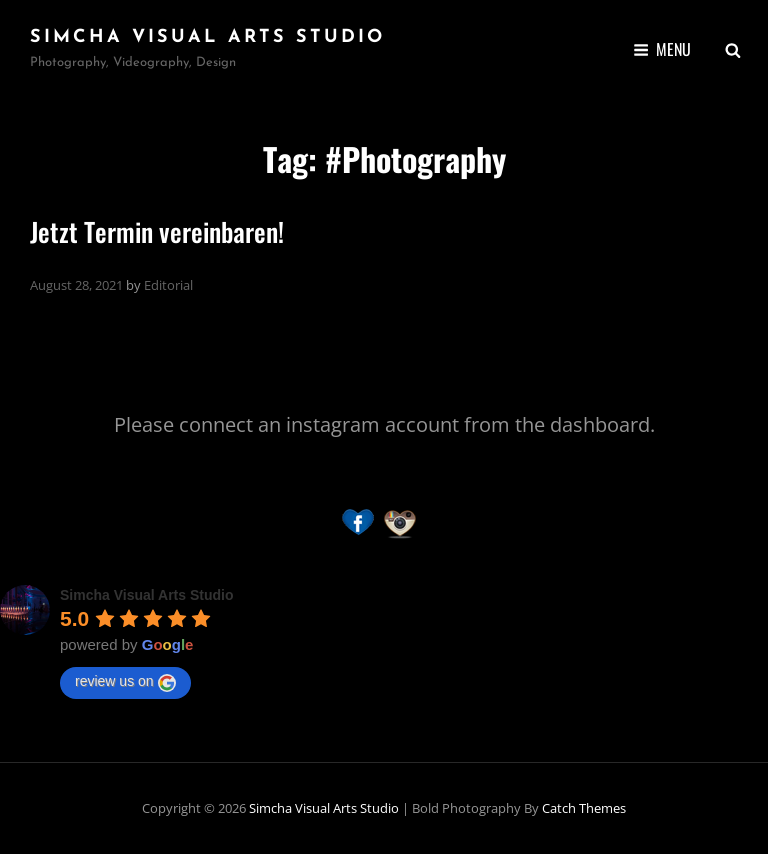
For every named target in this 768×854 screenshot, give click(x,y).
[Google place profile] (147, 595)
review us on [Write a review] (125, 682)
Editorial (168, 285)
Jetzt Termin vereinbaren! (157, 231)
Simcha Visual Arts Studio (207, 37)
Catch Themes (584, 808)
